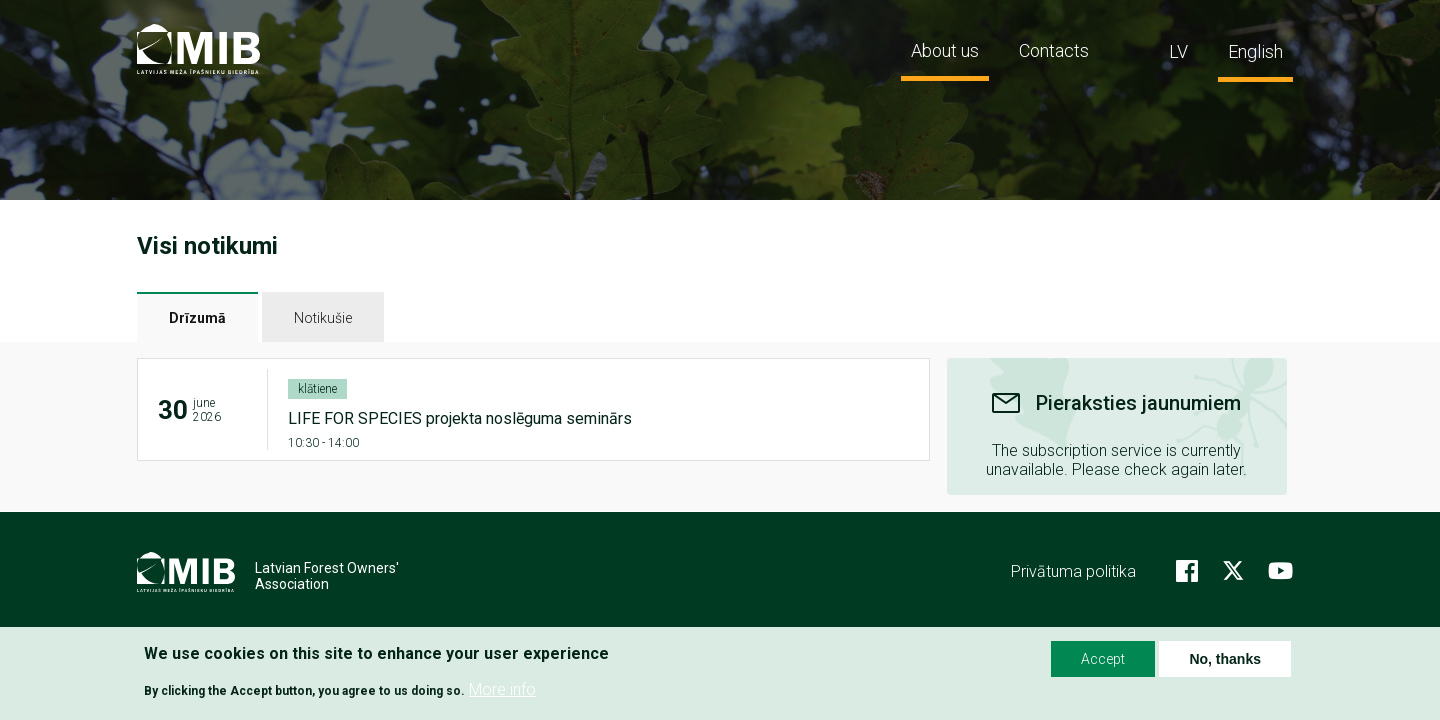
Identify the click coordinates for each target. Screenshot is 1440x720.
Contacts (1054, 50)
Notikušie (323, 318)
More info (502, 690)
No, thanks (1225, 659)
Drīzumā (197, 318)
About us (945, 50)
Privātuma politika (1073, 571)
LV (1178, 51)
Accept (1103, 659)
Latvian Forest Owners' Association (327, 576)
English (1255, 51)
